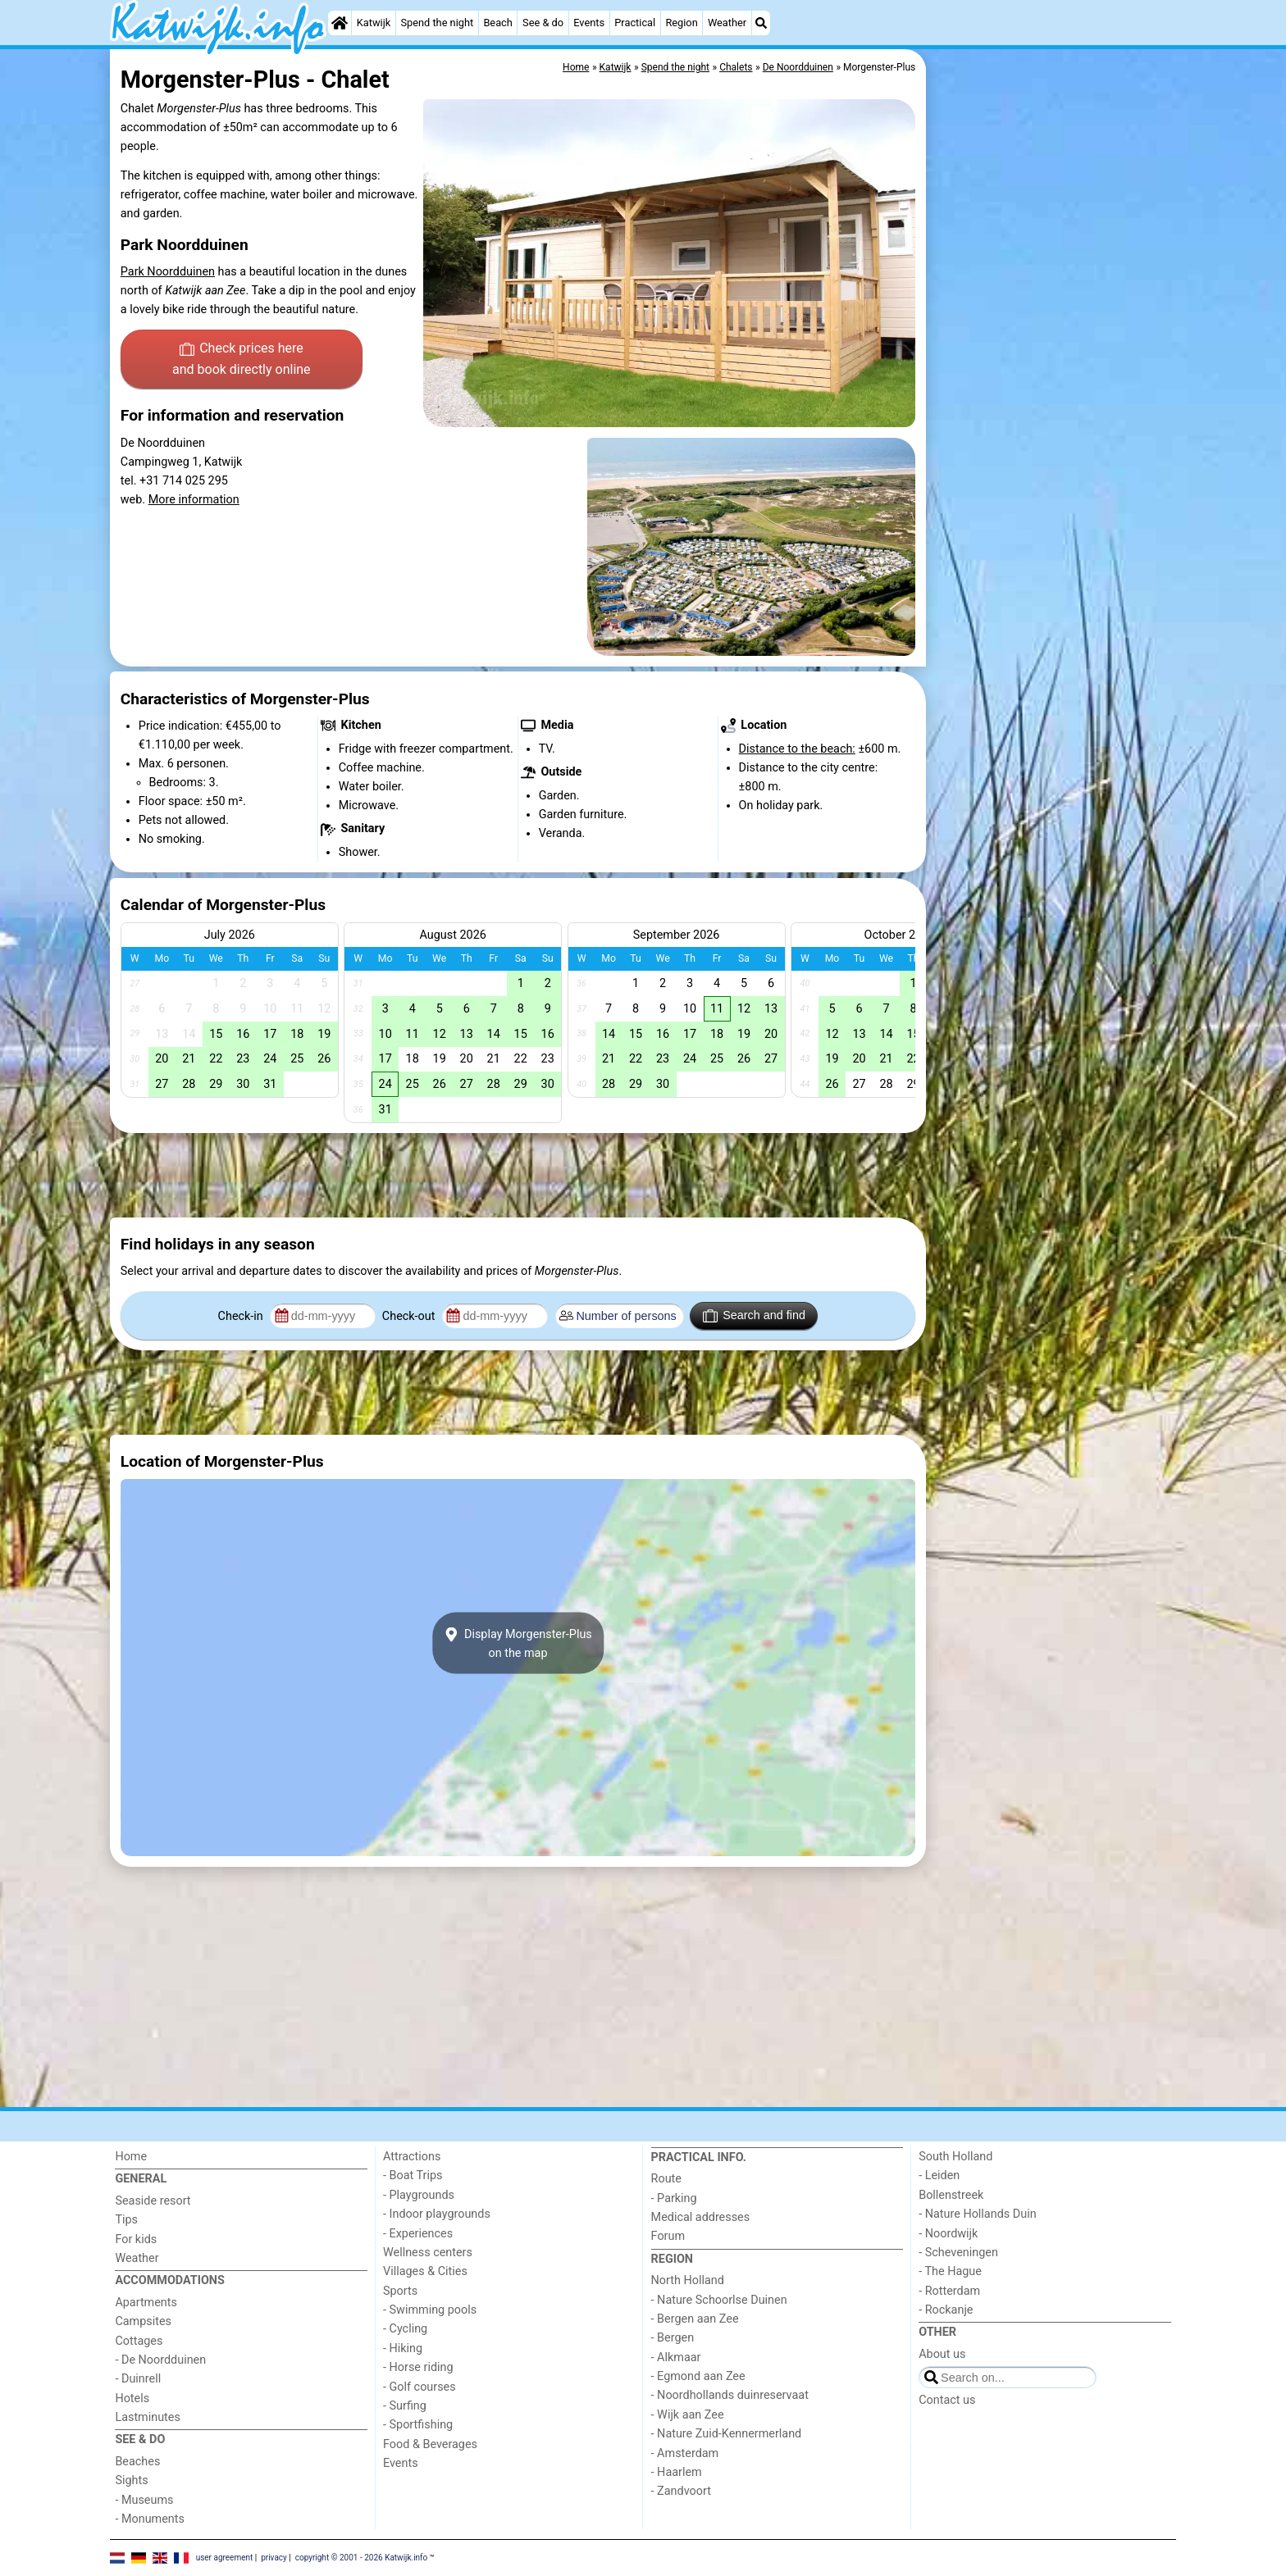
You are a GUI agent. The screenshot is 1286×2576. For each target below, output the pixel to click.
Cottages (138, 2341)
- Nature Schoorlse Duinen (719, 2300)
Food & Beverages (430, 2444)
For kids (136, 2239)
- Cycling (405, 2329)
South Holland (955, 2157)
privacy (274, 2556)
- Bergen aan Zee (695, 2319)
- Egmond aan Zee (698, 2376)
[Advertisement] (1053, 426)
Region (681, 22)
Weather (727, 22)
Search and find (754, 1315)
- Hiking (402, 2348)
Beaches (137, 2462)
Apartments (146, 2303)
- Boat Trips (413, 2175)
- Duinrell (138, 2379)
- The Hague (950, 2271)
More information (193, 500)
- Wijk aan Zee (687, 2415)
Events (588, 22)
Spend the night (436, 22)
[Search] (761, 23)
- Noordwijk (948, 2234)
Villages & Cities (425, 2271)
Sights (131, 2480)
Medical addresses (700, 2217)
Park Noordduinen (168, 272)
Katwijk (373, 22)
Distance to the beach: (797, 749)
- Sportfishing (418, 2425)
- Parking (674, 2198)
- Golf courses (419, 2387)
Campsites (143, 2321)
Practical (634, 22)
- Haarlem (676, 2472)
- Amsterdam (685, 2453)
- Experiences (418, 2234)
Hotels (132, 2398)
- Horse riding (418, 2367)
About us (942, 2354)
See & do (542, 22)
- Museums (144, 2500)
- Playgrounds (418, 2195)
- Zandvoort (681, 2491)
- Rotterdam (949, 2291)
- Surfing (404, 2406)
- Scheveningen (958, 2253)
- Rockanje (946, 2310)
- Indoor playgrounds (436, 2214)
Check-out (410, 1316)
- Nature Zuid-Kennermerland (726, 2434)
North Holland (687, 2280)
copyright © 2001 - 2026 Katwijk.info (361, 2556)
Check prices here (241, 360)
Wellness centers (427, 2253)
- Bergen (673, 2338)
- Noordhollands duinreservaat (730, 2395)
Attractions (411, 2157)
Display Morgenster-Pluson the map (518, 1643)
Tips (126, 2220)
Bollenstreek (951, 2195)
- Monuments (150, 2519)
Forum (668, 2236)
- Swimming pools (430, 2310)
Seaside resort (152, 2201)
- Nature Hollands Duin (977, 2214)
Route (666, 2179)
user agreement (224, 2556)
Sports (400, 2291)
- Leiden (939, 2175)
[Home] (339, 23)
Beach (497, 22)
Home (131, 2157)
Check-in (242, 1316)
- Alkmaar (676, 2357)
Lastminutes (147, 2417)
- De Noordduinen (160, 2360)
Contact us (947, 2400)
